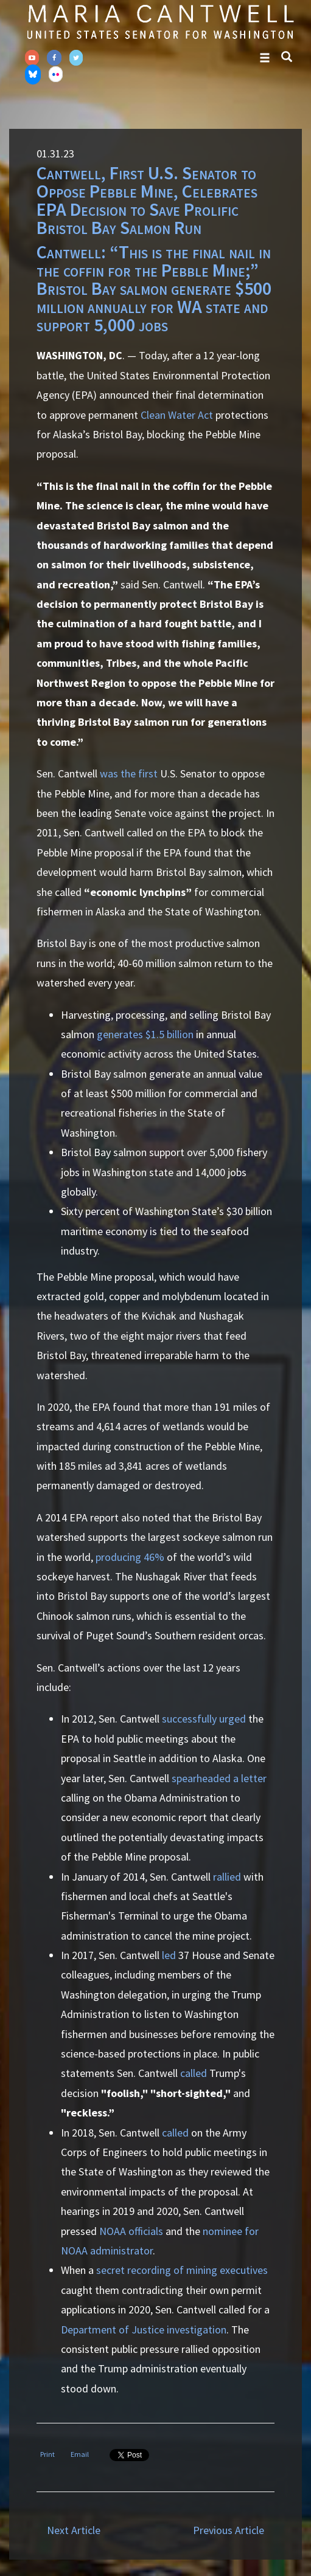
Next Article (73, 2530)
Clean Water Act (177, 415)
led (169, 1955)
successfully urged (204, 1719)
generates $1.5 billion (145, 1034)
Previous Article (228, 2530)
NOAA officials (131, 2231)
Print (47, 2454)
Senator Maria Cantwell (160, 21)
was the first (129, 773)
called (193, 2073)
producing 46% (130, 1557)
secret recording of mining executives (182, 2270)
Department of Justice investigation (143, 2330)
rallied (227, 1877)
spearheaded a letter (219, 1778)
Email (80, 2454)
